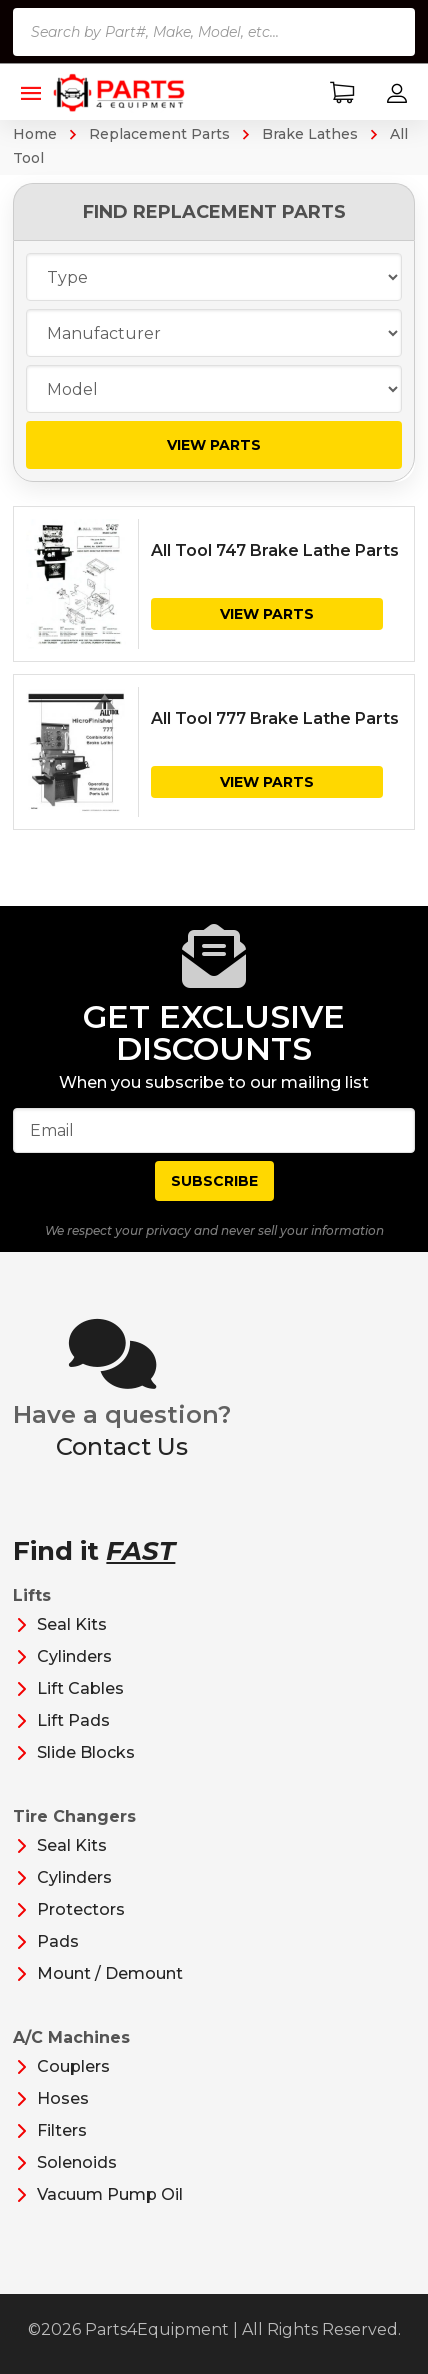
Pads (58, 1941)
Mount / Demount (110, 1973)
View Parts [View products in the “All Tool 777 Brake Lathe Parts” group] (267, 782)
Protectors (81, 1909)
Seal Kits (72, 1624)
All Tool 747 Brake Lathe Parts (275, 550)
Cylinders (74, 1656)
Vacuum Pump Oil (110, 2194)
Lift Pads (73, 1720)
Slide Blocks (86, 1752)
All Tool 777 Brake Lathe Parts (275, 718)
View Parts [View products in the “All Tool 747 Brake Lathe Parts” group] (267, 614)
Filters (62, 2130)
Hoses (63, 2098)
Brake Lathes (310, 134)
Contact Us (122, 1446)
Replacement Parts (159, 134)
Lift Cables (80, 1688)
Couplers (73, 2066)
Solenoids (77, 2162)
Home (35, 134)
